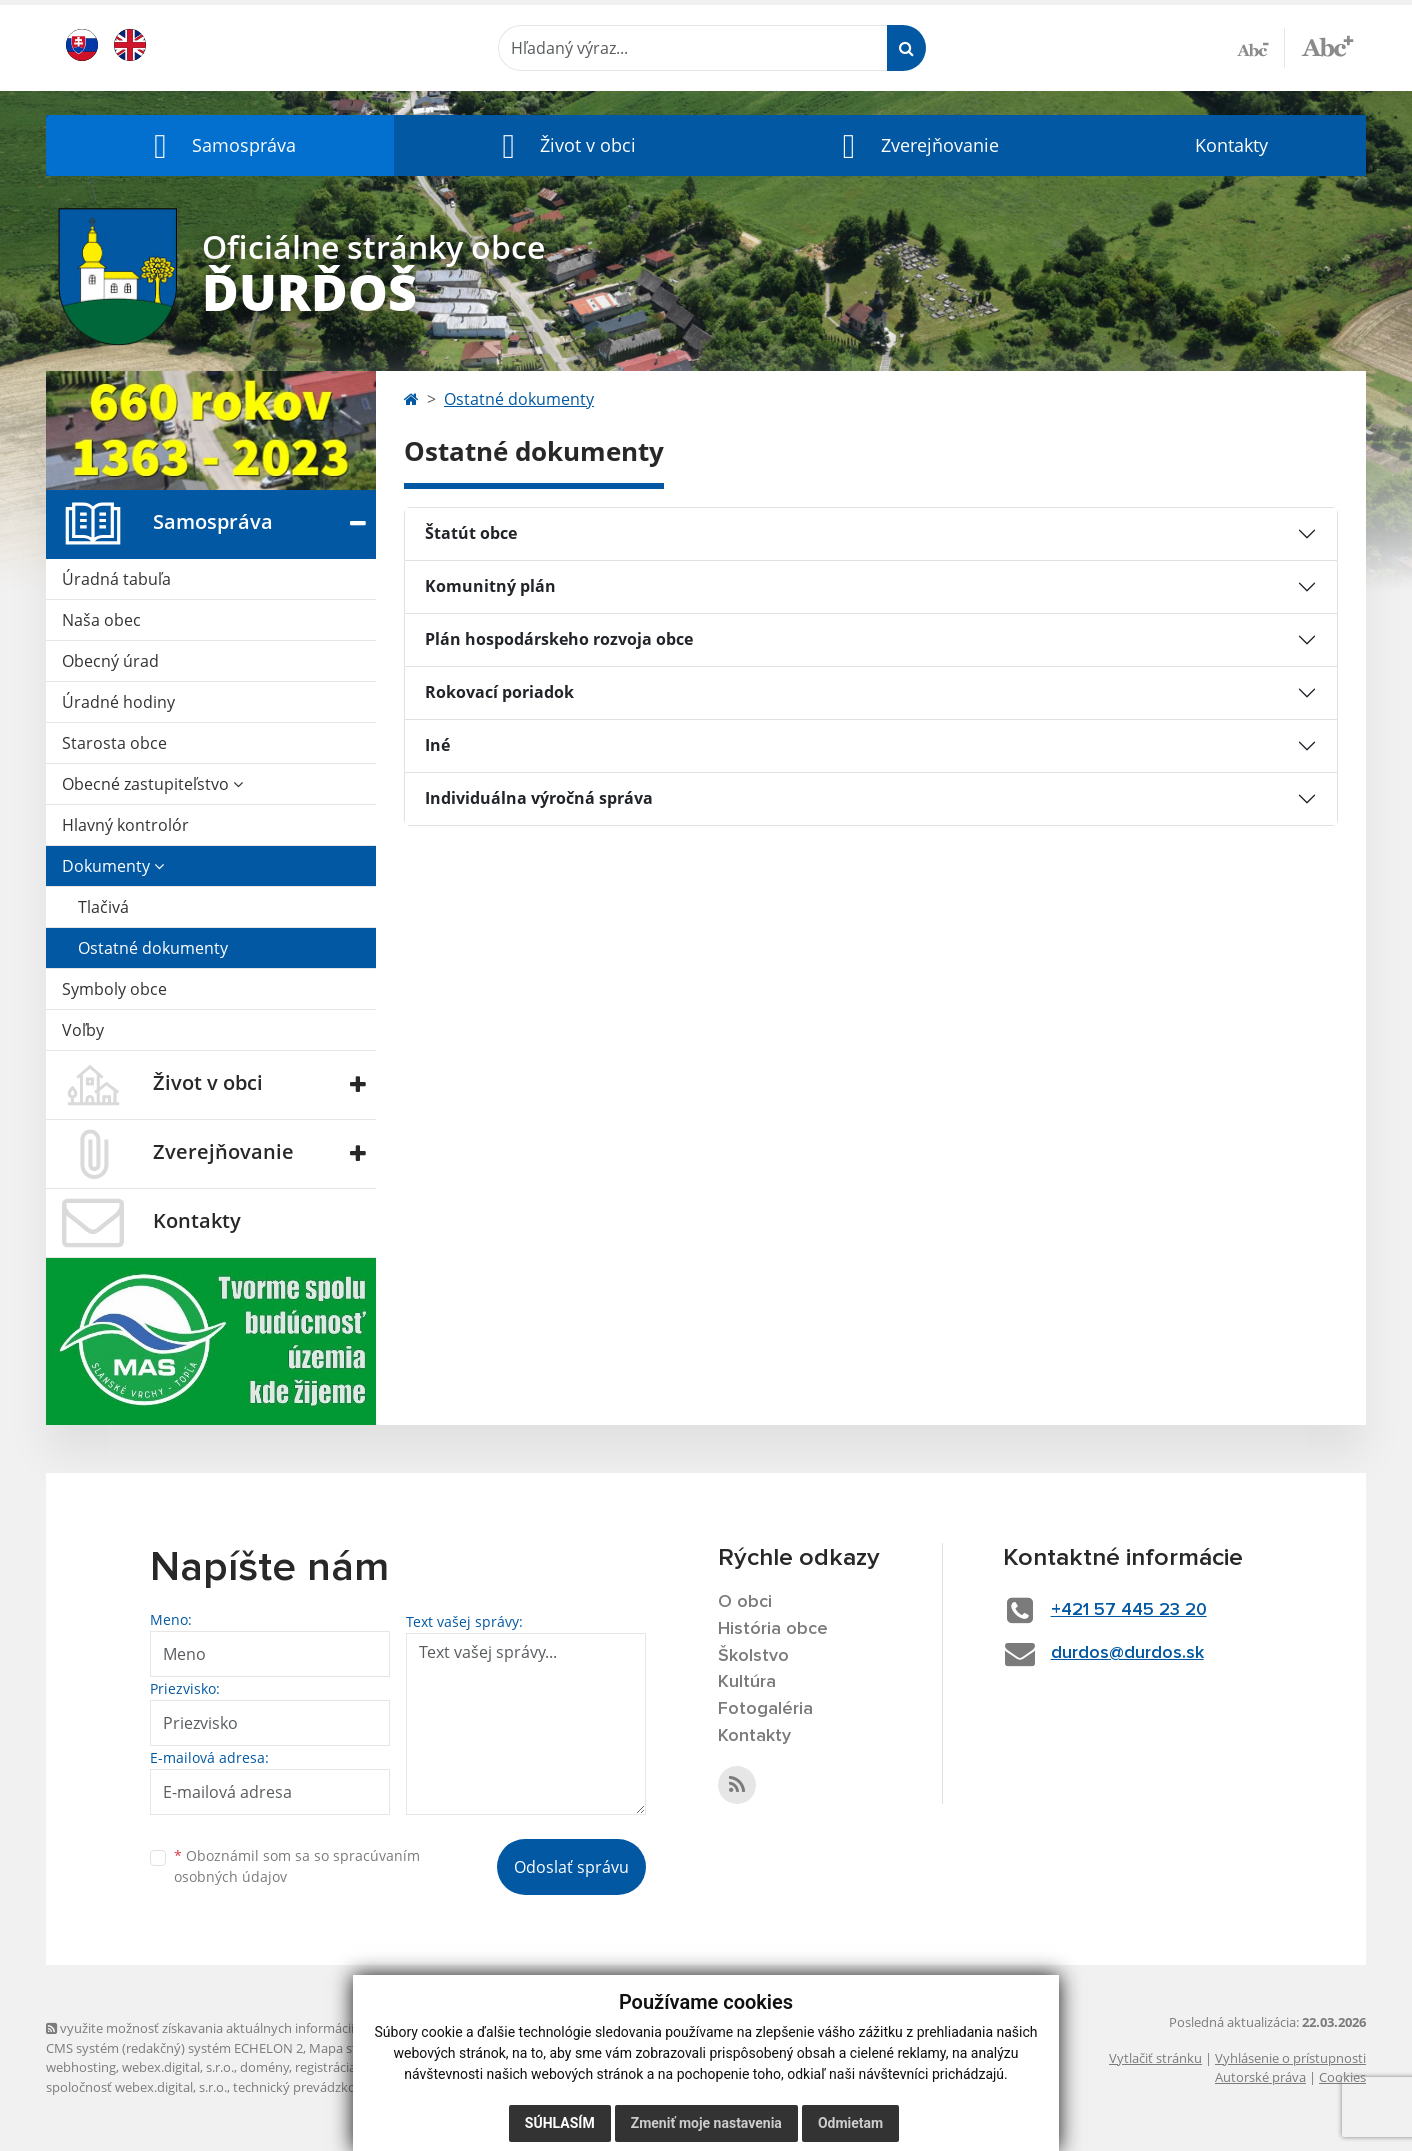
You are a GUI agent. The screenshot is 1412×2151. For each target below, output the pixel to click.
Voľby (83, 1030)
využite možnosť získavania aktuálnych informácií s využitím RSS (244, 2028)
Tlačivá (103, 907)
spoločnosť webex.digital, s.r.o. (136, 2087)
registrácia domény (351, 2067)
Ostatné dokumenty (153, 948)
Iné (437, 745)
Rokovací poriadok (499, 692)
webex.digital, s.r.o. (178, 2067)
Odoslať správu (571, 1867)
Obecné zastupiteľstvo (152, 784)
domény (264, 2067)
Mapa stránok (350, 2048)
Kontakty (1231, 145)
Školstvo (753, 1656)
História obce (773, 1629)
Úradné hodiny (118, 702)
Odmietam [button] (850, 2123)
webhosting (81, 2067)
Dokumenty (113, 866)
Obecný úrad (110, 661)
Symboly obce (114, 989)
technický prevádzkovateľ (309, 2087)
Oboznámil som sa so (297, 1866)
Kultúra (747, 1682)
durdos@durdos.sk (1127, 1653)
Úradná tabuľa (116, 579)
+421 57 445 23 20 (1129, 1610)
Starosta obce (114, 743)
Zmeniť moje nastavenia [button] (706, 2123)
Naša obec (101, 620)
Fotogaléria (765, 1709)
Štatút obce (471, 533)
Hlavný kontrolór (125, 825)
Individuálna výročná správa (539, 798)
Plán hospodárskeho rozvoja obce (559, 639)
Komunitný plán (490, 586)
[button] (220, 145)
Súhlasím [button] (560, 2123)
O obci (745, 1602)
